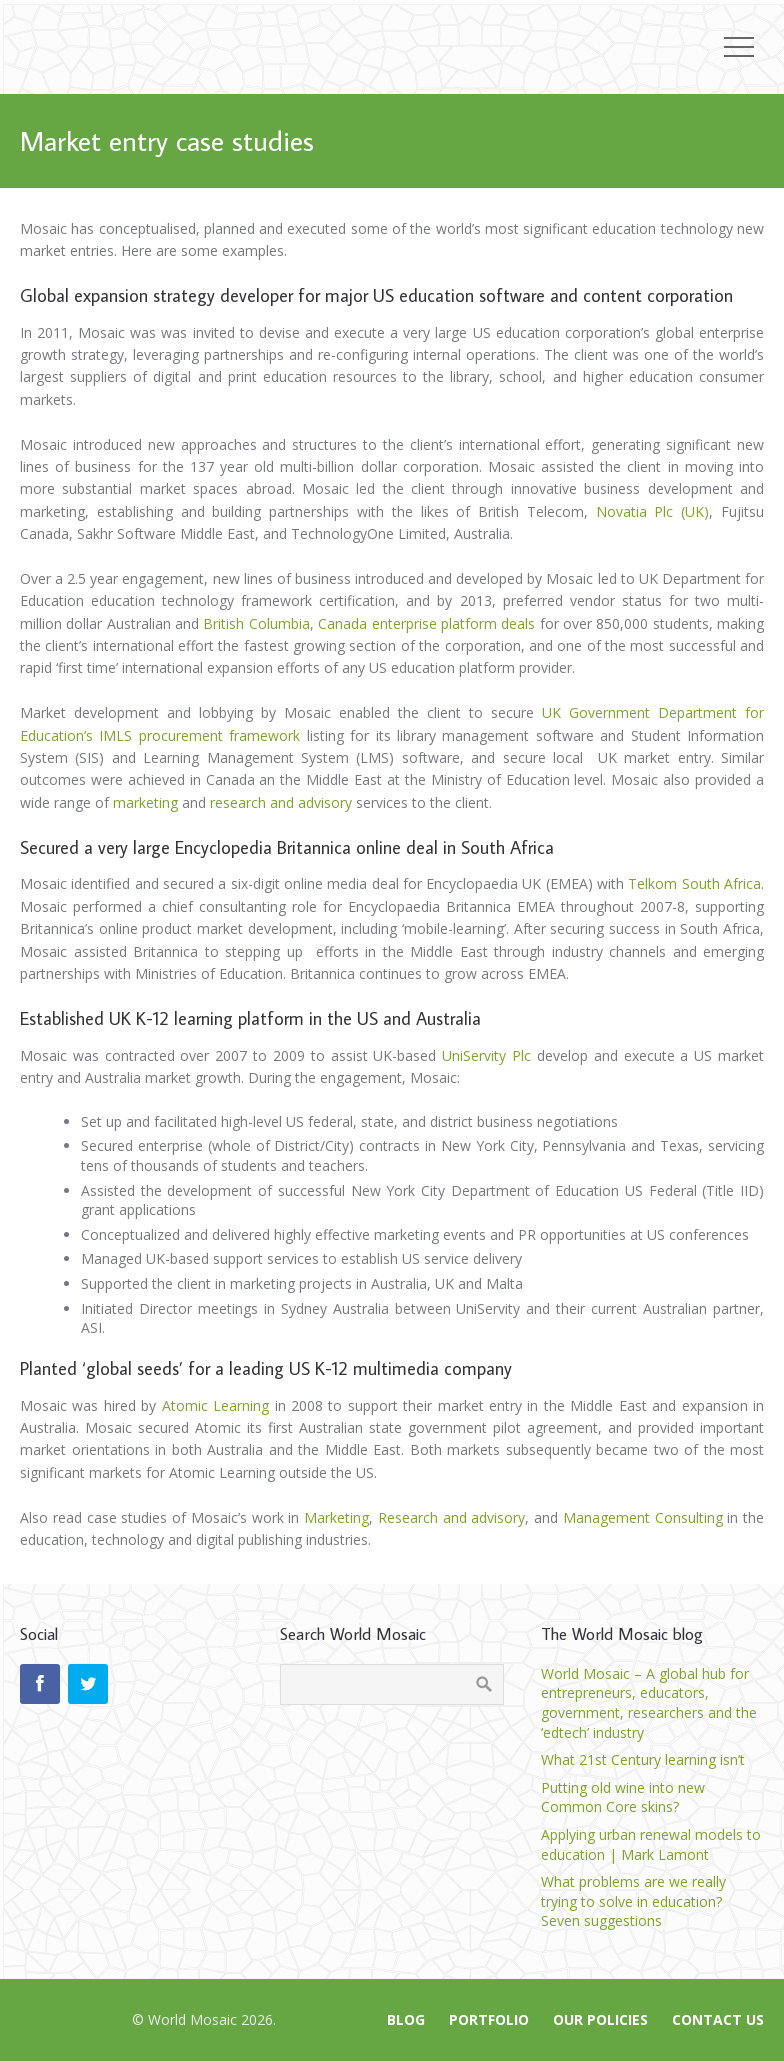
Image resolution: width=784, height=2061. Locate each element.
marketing (145, 802)
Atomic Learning (215, 1405)
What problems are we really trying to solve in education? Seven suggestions (633, 1901)
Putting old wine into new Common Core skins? (623, 1797)
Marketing (336, 1517)
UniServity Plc (486, 1055)
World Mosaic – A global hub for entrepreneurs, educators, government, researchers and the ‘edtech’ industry (649, 1703)
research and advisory (281, 802)
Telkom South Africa (694, 883)
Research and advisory (452, 1517)
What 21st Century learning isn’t (643, 1759)
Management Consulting (640, 1517)
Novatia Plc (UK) (648, 511)
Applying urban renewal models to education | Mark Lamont (651, 1844)
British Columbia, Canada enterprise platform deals (371, 623)
